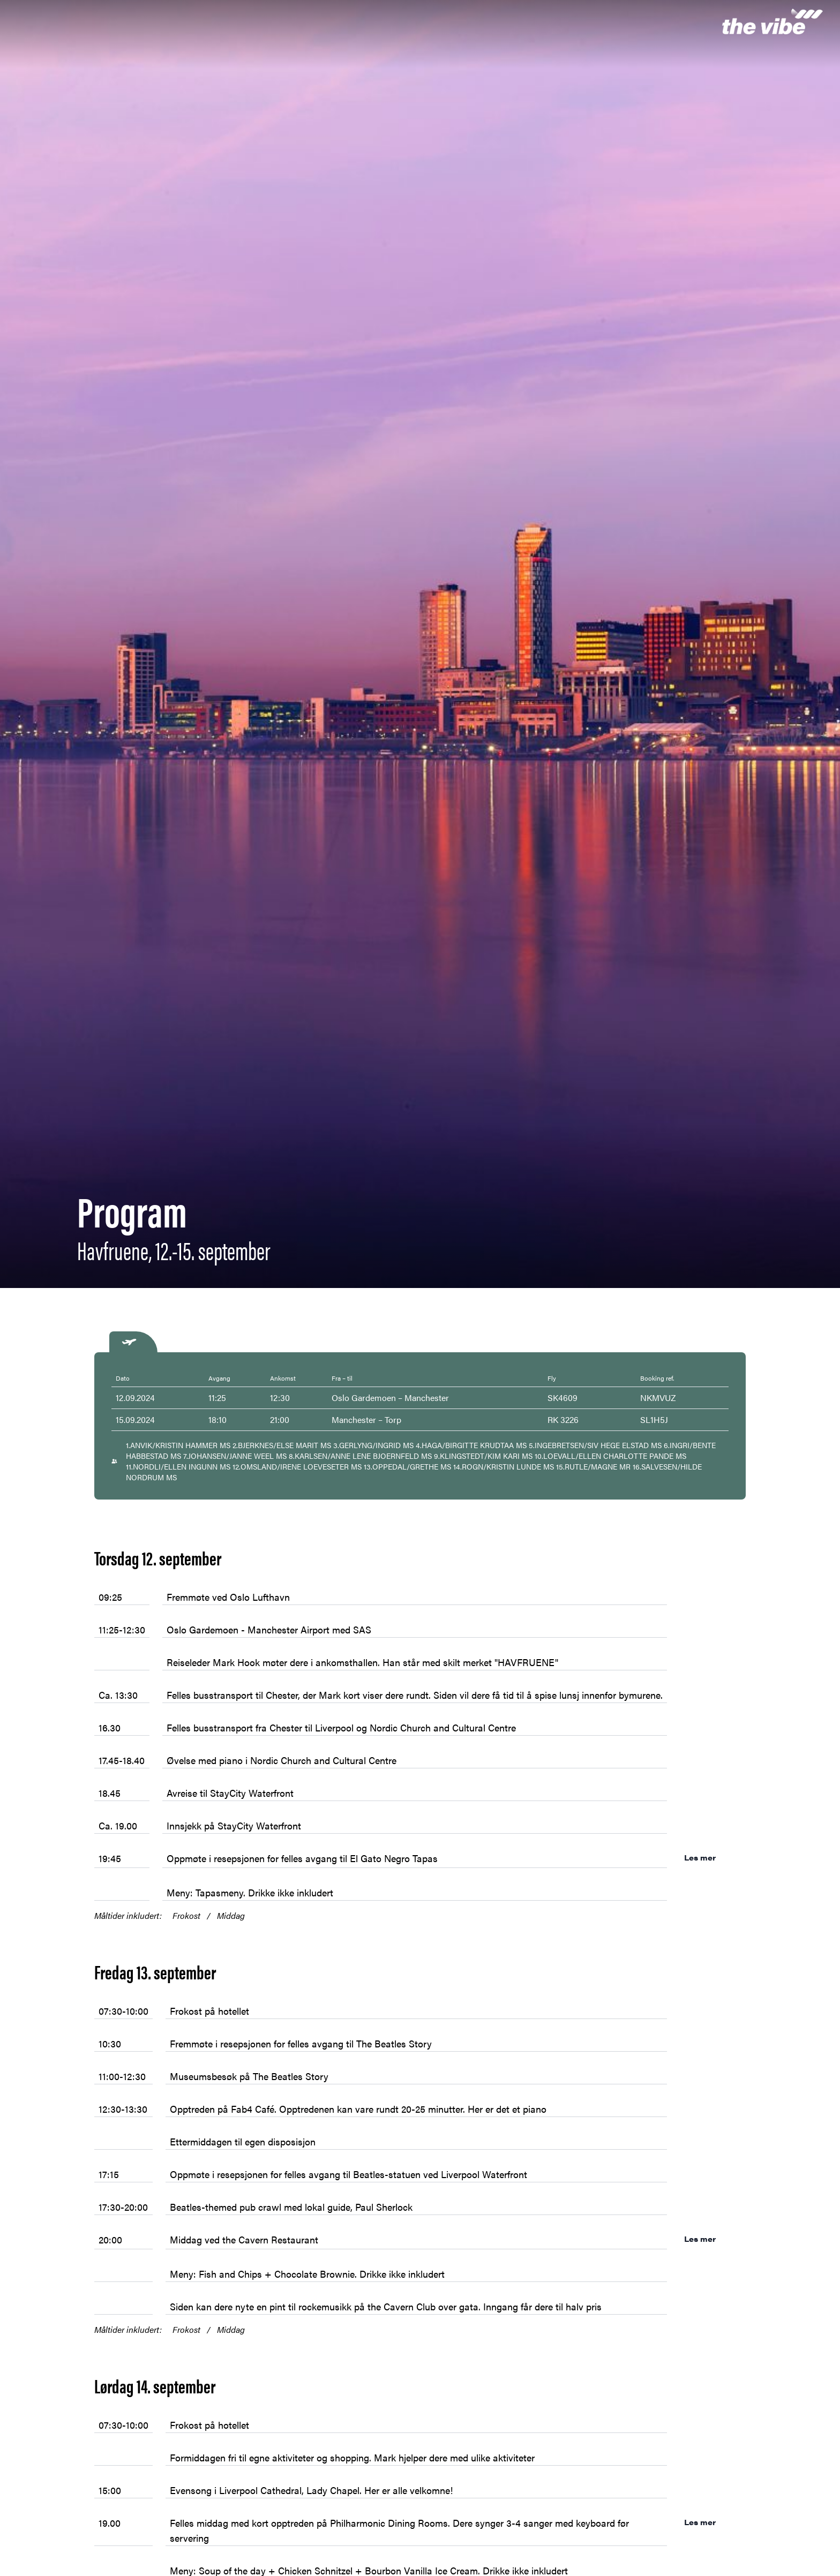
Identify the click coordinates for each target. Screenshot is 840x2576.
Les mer (709, 1857)
